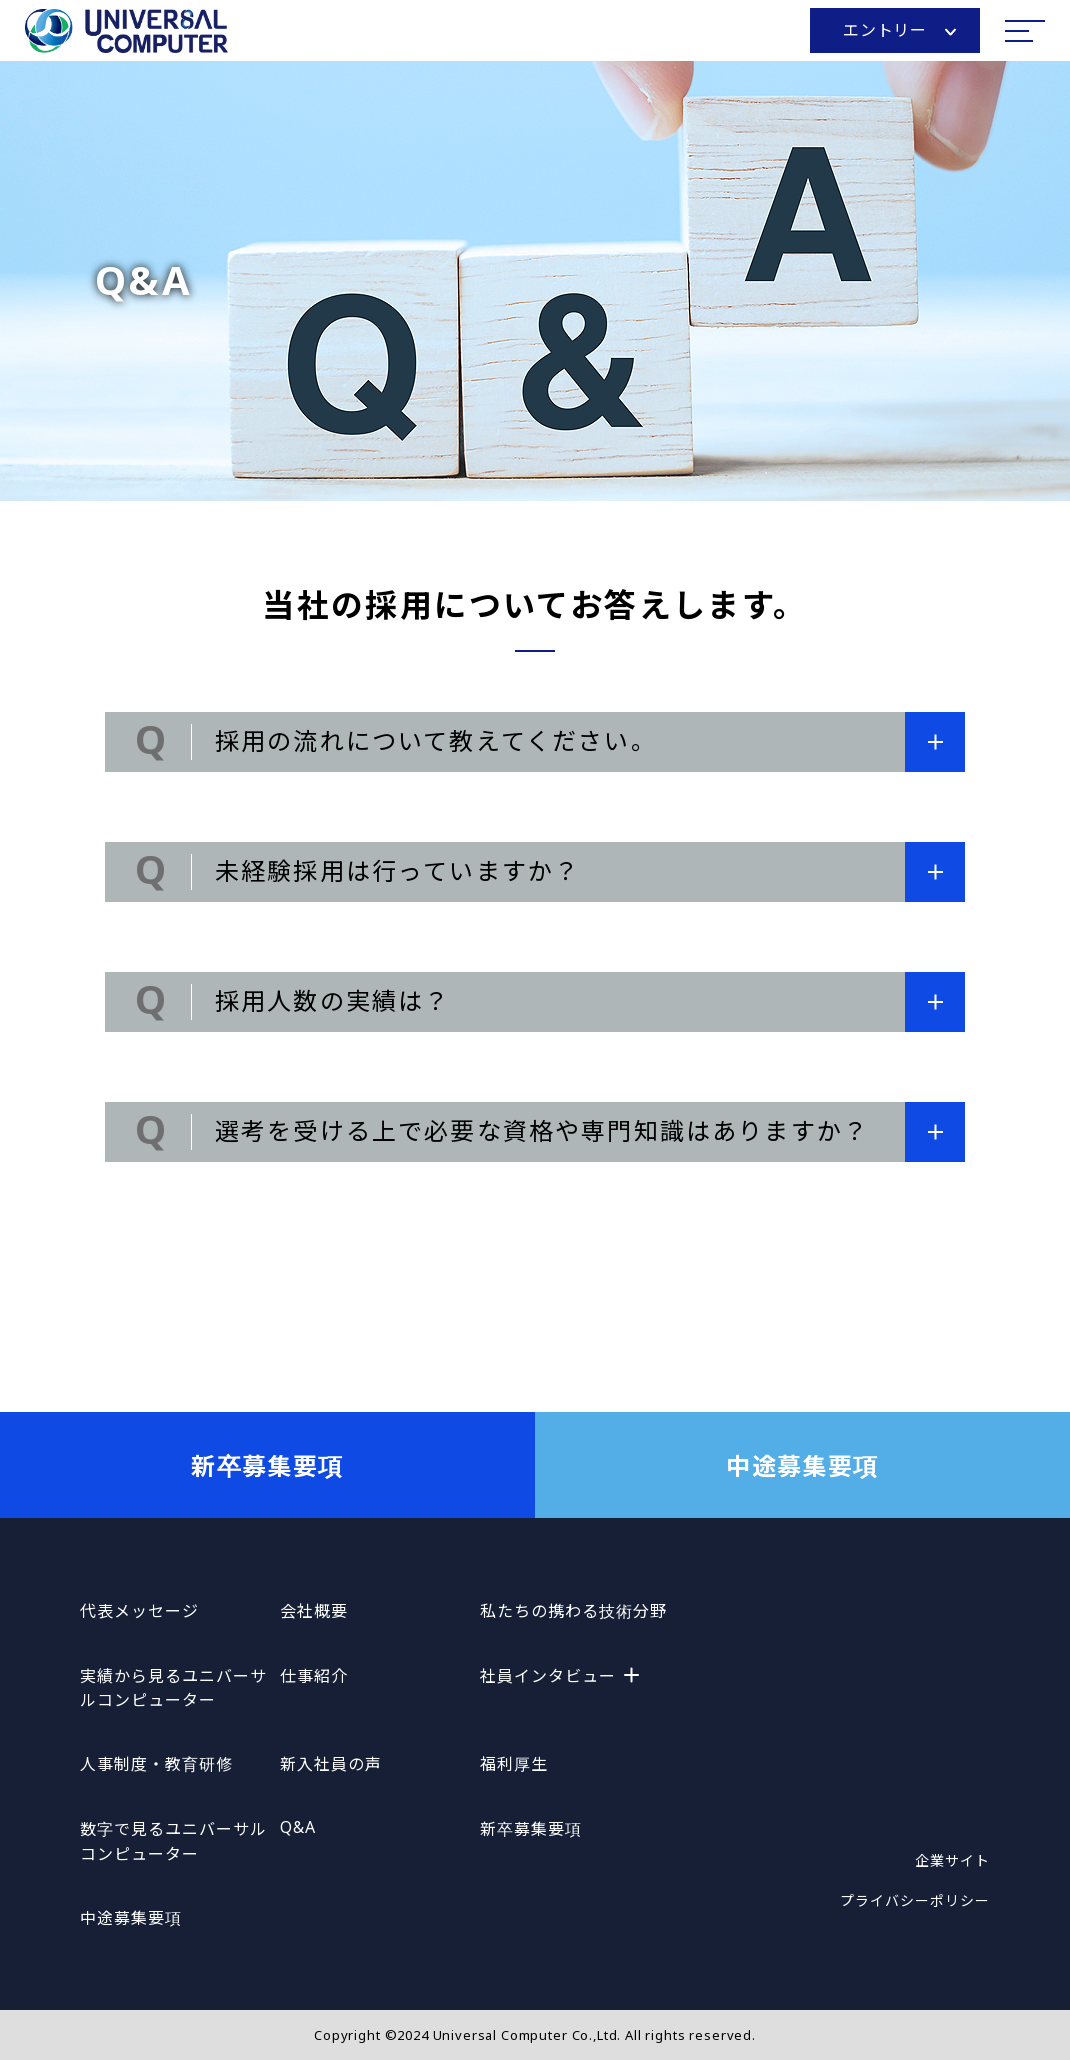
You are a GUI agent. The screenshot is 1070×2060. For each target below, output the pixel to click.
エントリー (899, 30)
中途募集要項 (802, 1465)
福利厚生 (514, 1764)
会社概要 (314, 1611)
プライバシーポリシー (915, 1900)
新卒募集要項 (267, 1465)
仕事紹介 (314, 1676)
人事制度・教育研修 (156, 1764)
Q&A (298, 1827)
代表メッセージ (139, 1611)
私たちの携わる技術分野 (573, 1611)
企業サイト (952, 1860)
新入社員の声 (331, 1764)
